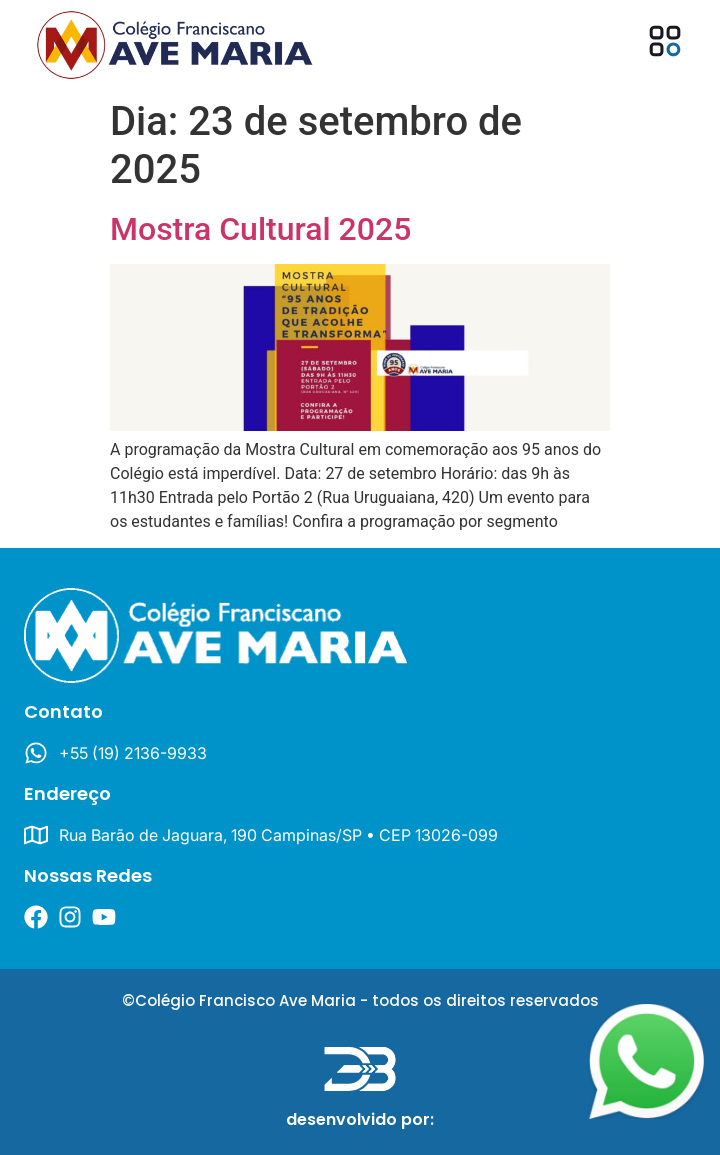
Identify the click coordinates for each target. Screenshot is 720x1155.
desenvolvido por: (360, 1119)
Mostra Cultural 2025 (260, 229)
